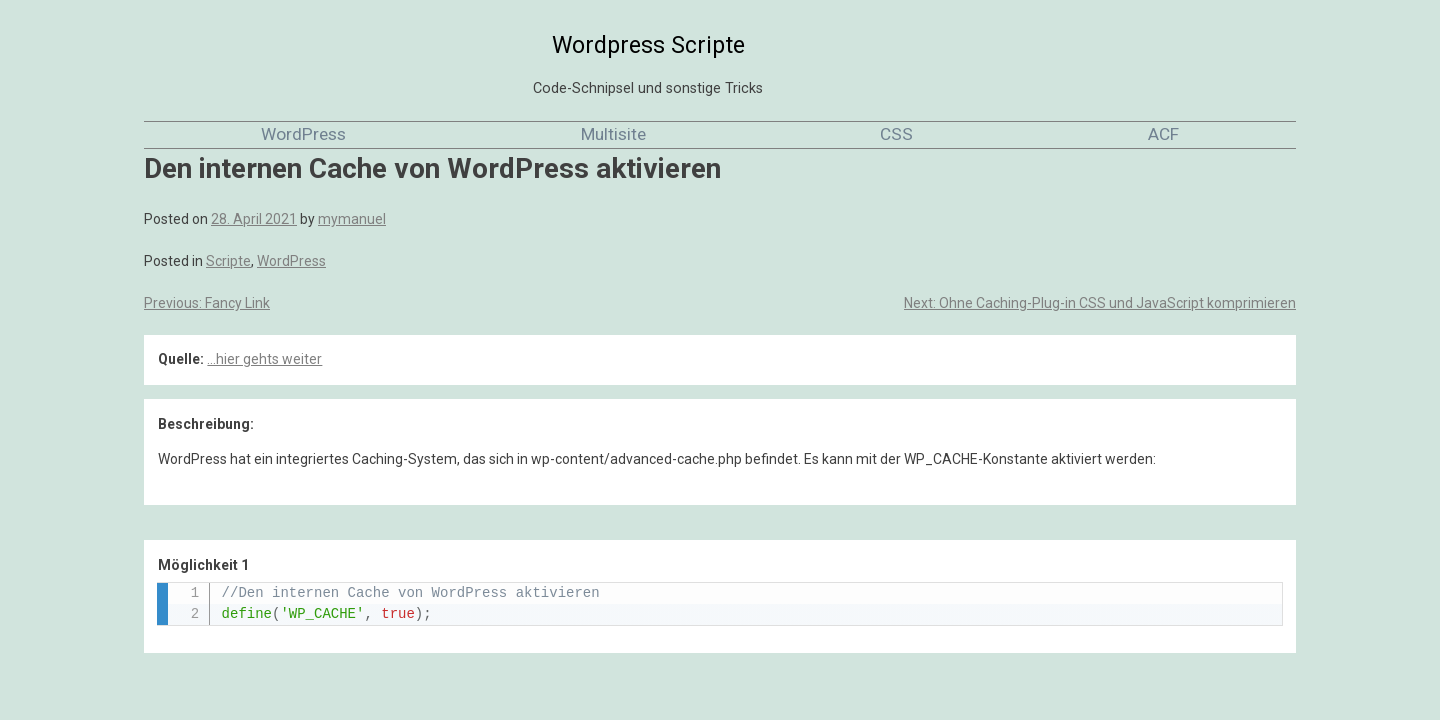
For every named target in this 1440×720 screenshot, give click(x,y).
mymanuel (352, 219)
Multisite (613, 134)
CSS (896, 134)
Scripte (228, 261)
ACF (1163, 134)
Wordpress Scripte (648, 45)
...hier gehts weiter (264, 359)
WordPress (303, 134)
